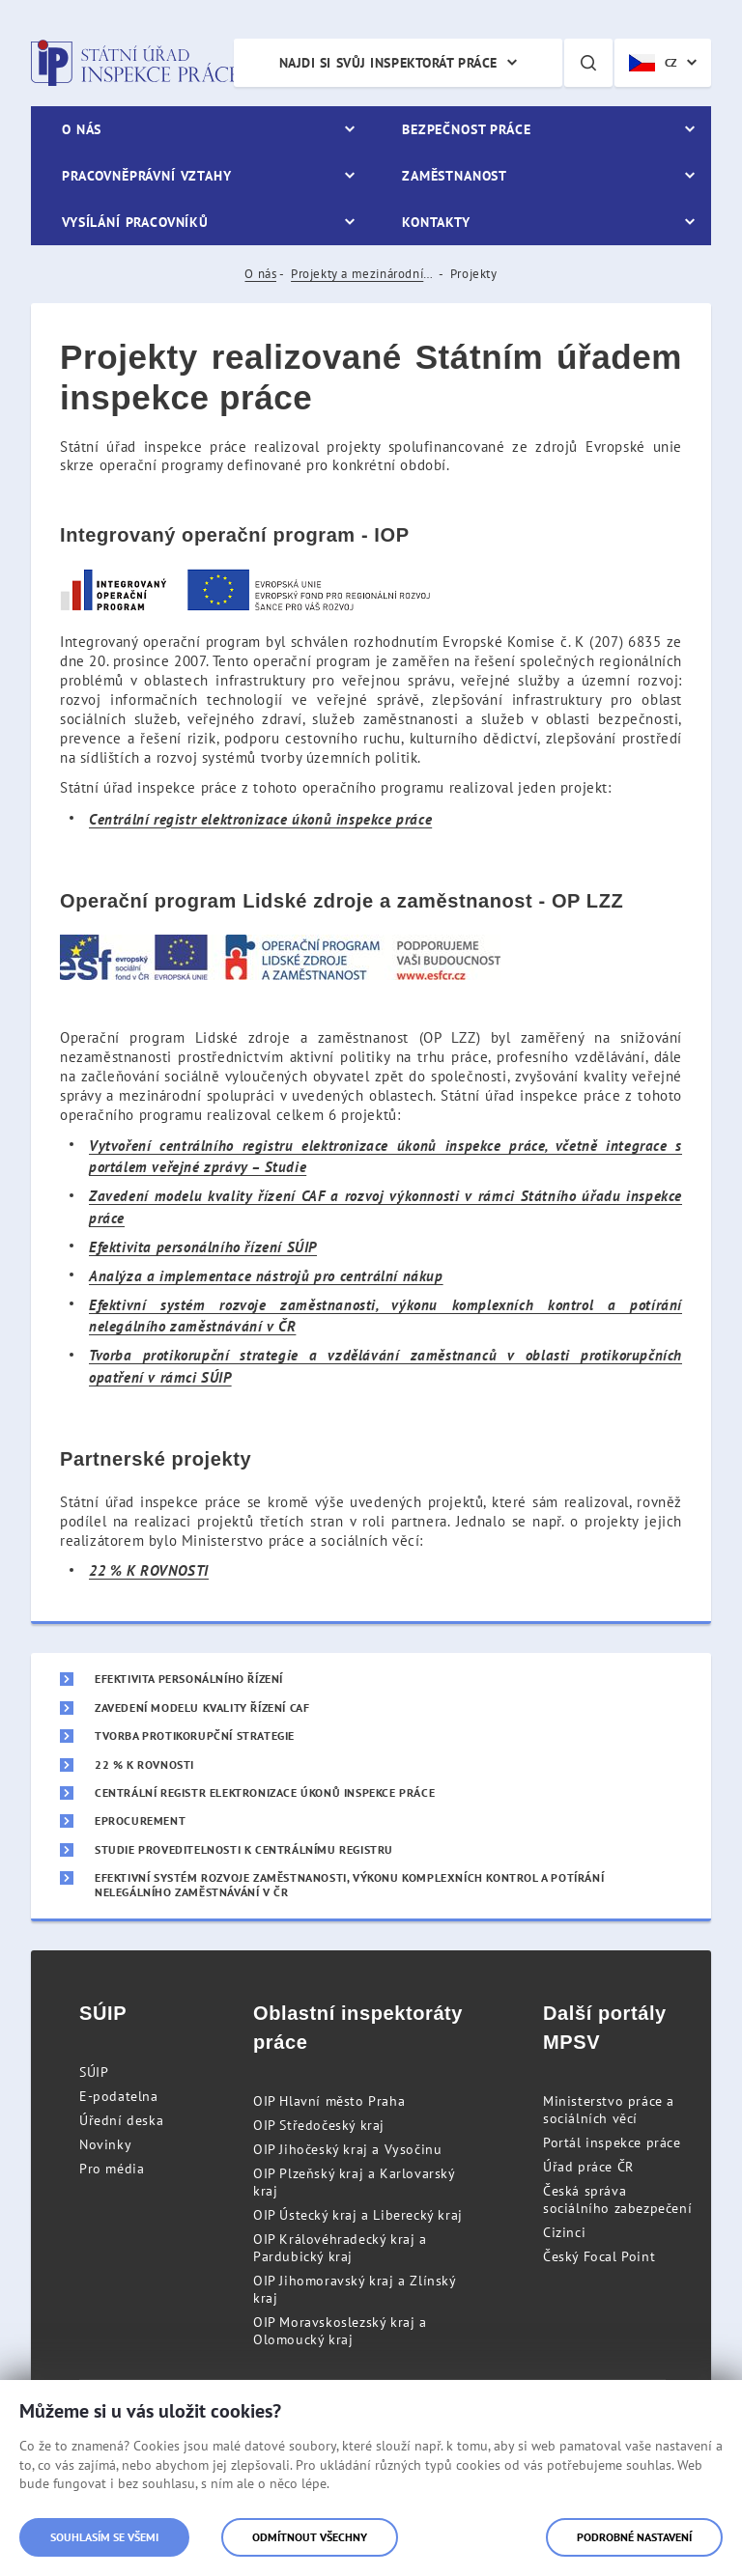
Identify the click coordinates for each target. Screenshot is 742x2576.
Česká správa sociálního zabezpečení (617, 2199)
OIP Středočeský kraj (319, 2125)
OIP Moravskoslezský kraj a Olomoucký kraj (340, 2330)
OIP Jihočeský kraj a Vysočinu (347, 2149)
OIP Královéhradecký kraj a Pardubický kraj (340, 2247)
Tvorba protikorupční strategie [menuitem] (195, 1736)
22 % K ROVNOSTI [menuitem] (144, 1765)
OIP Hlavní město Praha (329, 2101)
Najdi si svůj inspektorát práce (388, 62)
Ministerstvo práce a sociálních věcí (608, 2109)
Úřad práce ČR (588, 2166)
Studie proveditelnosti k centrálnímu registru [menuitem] (244, 1850)
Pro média (111, 2168)
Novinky (105, 2144)
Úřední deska (121, 2120)
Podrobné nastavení (634, 2537)
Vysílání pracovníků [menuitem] (135, 222)
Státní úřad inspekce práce (135, 63)
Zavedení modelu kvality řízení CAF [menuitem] (202, 1708)
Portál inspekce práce (612, 2142)
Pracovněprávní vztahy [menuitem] (147, 175)
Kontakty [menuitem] (436, 222)
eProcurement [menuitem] (140, 1821)
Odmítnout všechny (309, 2537)
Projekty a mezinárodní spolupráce (363, 274)
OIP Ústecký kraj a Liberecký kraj (358, 2215)
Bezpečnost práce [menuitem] (466, 129)
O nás (260, 274)
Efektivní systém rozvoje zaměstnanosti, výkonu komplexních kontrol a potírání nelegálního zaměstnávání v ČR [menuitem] (349, 1884)
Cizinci (564, 2232)
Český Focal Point (599, 2256)
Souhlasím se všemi (104, 2537)
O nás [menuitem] (81, 129)
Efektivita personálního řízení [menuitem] (189, 1679)
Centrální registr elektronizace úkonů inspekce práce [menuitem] (265, 1793)
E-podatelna (118, 2096)
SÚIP (93, 2072)
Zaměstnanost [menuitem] (454, 175)
